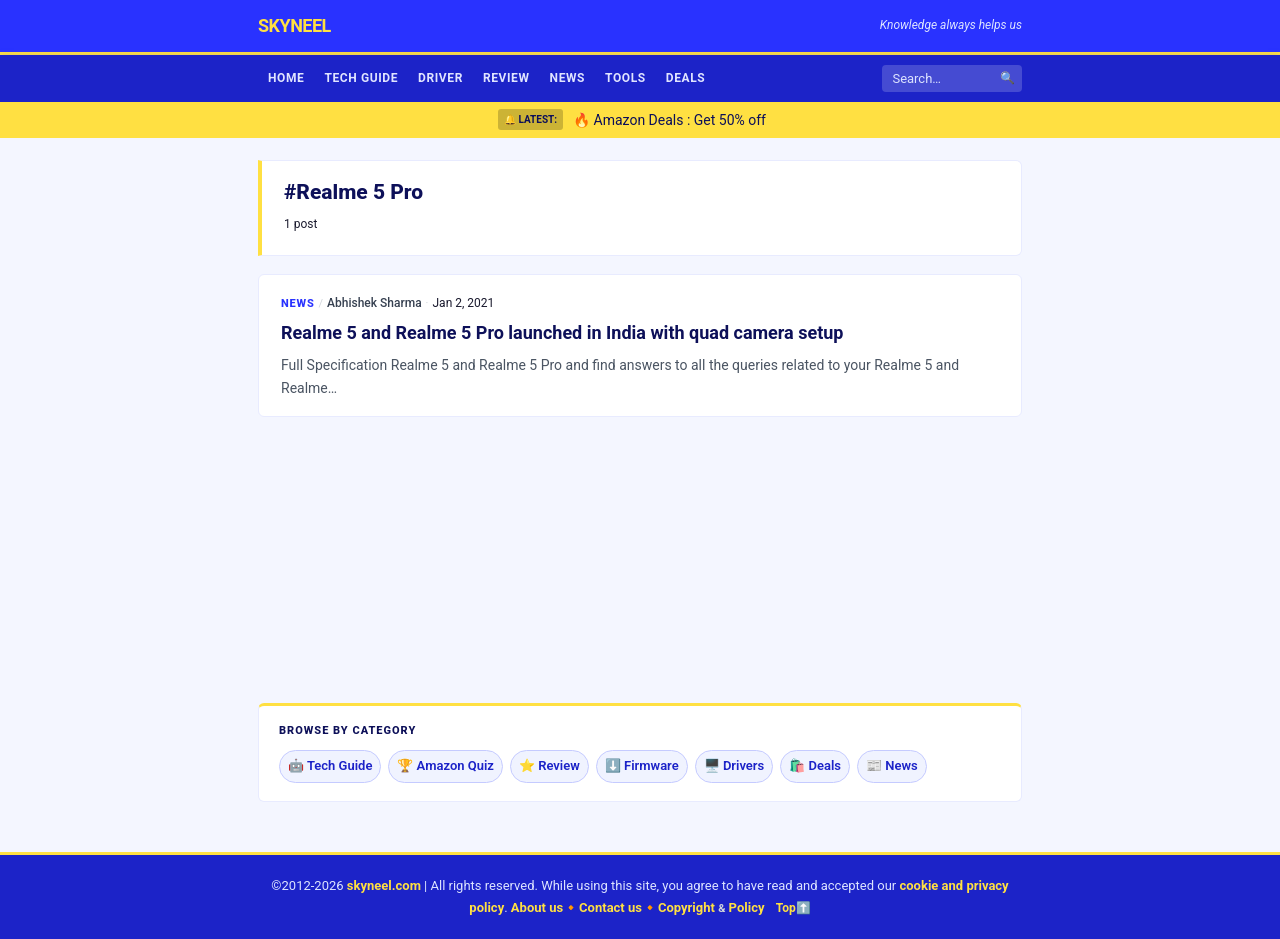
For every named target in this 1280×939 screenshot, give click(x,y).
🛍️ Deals (815, 765)
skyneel (294, 25)
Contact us (610, 907)
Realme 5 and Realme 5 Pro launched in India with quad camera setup (562, 332)
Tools (625, 78)
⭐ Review (549, 765)
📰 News (892, 765)
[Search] (949, 78)
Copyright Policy (711, 907)
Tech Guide (361, 78)
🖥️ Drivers (734, 765)
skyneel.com (384, 885)
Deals (686, 78)
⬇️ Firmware (642, 765)
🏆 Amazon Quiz (445, 765)
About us (537, 907)
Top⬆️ (793, 908)
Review (506, 78)
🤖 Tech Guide (330, 765)
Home (286, 78)
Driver (440, 78)
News (568, 78)
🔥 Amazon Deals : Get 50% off (669, 120)
